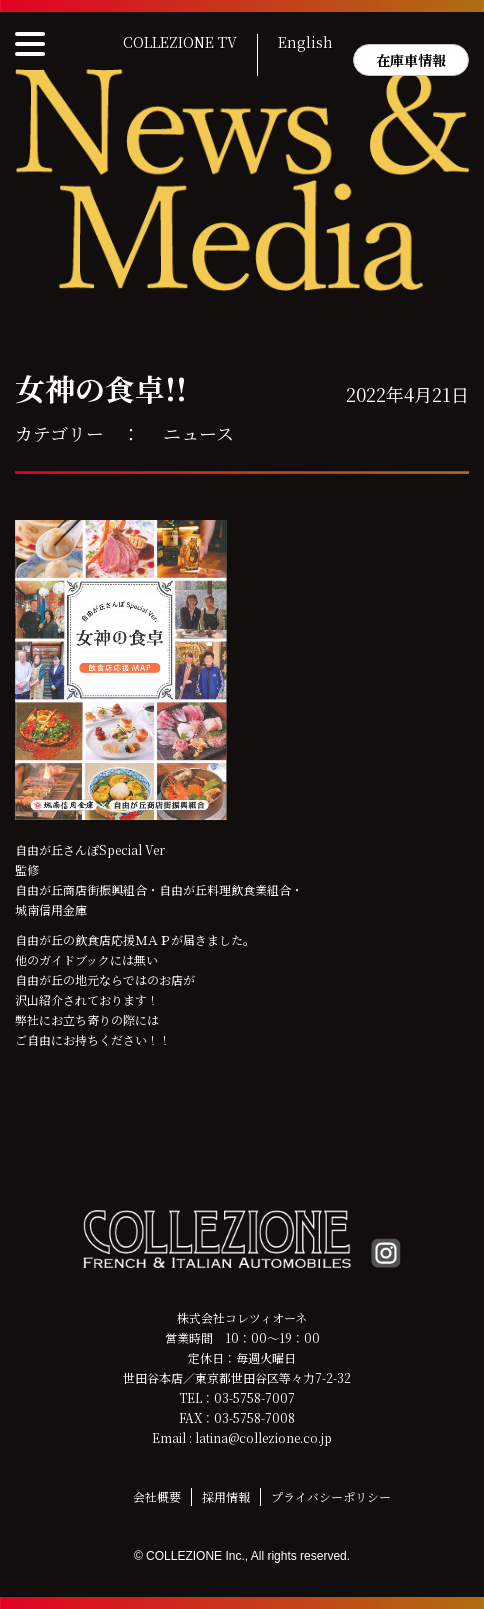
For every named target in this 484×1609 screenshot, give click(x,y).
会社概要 (157, 1496)
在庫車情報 (411, 60)
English (305, 43)
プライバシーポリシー (331, 1496)
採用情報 (226, 1496)
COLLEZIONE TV (180, 43)
